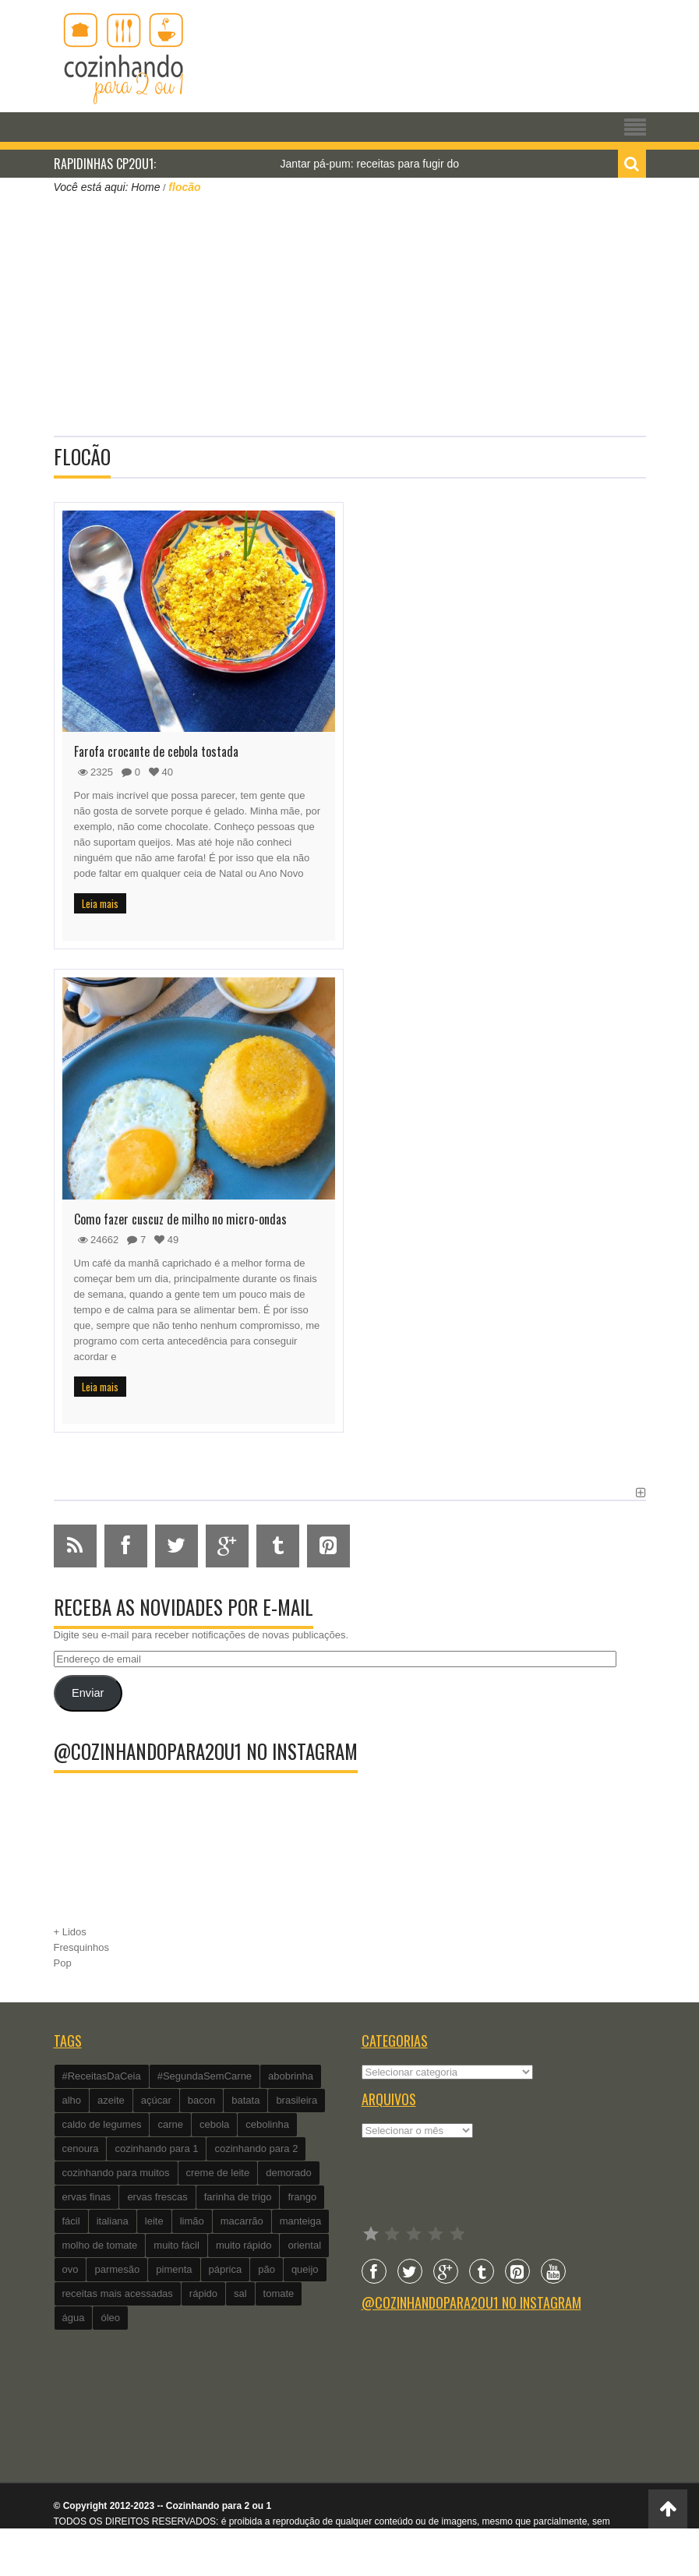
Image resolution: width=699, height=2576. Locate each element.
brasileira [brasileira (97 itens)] (296, 2100)
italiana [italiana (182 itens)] (113, 2221)
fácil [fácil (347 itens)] (71, 2221)
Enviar (88, 1693)
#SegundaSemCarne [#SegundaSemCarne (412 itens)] (204, 2076)
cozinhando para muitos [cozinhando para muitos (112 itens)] (116, 2172)
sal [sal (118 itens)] (240, 2293)
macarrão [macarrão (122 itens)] (242, 2221)
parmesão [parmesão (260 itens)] (116, 2269)
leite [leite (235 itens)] (154, 2221)
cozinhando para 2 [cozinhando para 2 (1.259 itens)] (256, 2148)
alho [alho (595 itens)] (72, 2100)
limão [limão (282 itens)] (192, 2221)
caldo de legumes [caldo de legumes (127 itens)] (102, 2124)
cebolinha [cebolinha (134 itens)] (267, 2124)
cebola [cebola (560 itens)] (214, 2124)
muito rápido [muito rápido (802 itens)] (244, 2245)
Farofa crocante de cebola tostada (156, 751)
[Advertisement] (350, 313)
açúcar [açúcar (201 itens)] (156, 2100)
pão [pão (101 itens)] (266, 2269)
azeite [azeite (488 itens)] (111, 2100)
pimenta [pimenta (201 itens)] (174, 2269)
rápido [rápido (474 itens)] (203, 2293)
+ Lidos (70, 1932)
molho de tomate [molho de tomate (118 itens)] (100, 2245)
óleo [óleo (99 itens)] (110, 2317)
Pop (63, 1963)
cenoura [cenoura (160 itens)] (80, 2148)
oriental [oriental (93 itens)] (304, 2245)
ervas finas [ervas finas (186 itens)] (86, 2197)
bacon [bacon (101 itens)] (201, 2100)
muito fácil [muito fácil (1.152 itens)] (176, 2245)
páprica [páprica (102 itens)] (225, 2269)
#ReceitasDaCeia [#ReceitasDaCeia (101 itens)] (101, 2076)
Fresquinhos (82, 1947)
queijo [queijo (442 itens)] (305, 2269)
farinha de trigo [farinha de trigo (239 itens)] (238, 2197)
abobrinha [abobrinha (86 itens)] (290, 2076)
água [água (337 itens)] (73, 2317)
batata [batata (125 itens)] (245, 2100)
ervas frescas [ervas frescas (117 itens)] (157, 2197)
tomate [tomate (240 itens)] (279, 2293)
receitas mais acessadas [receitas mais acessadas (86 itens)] (117, 2293)
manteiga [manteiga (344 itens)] (300, 2221)
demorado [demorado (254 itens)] (289, 2172)
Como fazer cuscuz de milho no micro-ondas (180, 1219)
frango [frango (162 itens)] (302, 2197)
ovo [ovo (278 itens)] (70, 2269)
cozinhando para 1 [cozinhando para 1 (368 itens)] (156, 2148)
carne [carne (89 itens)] (170, 2124)
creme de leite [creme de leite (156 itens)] (218, 2172)
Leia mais (100, 903)
